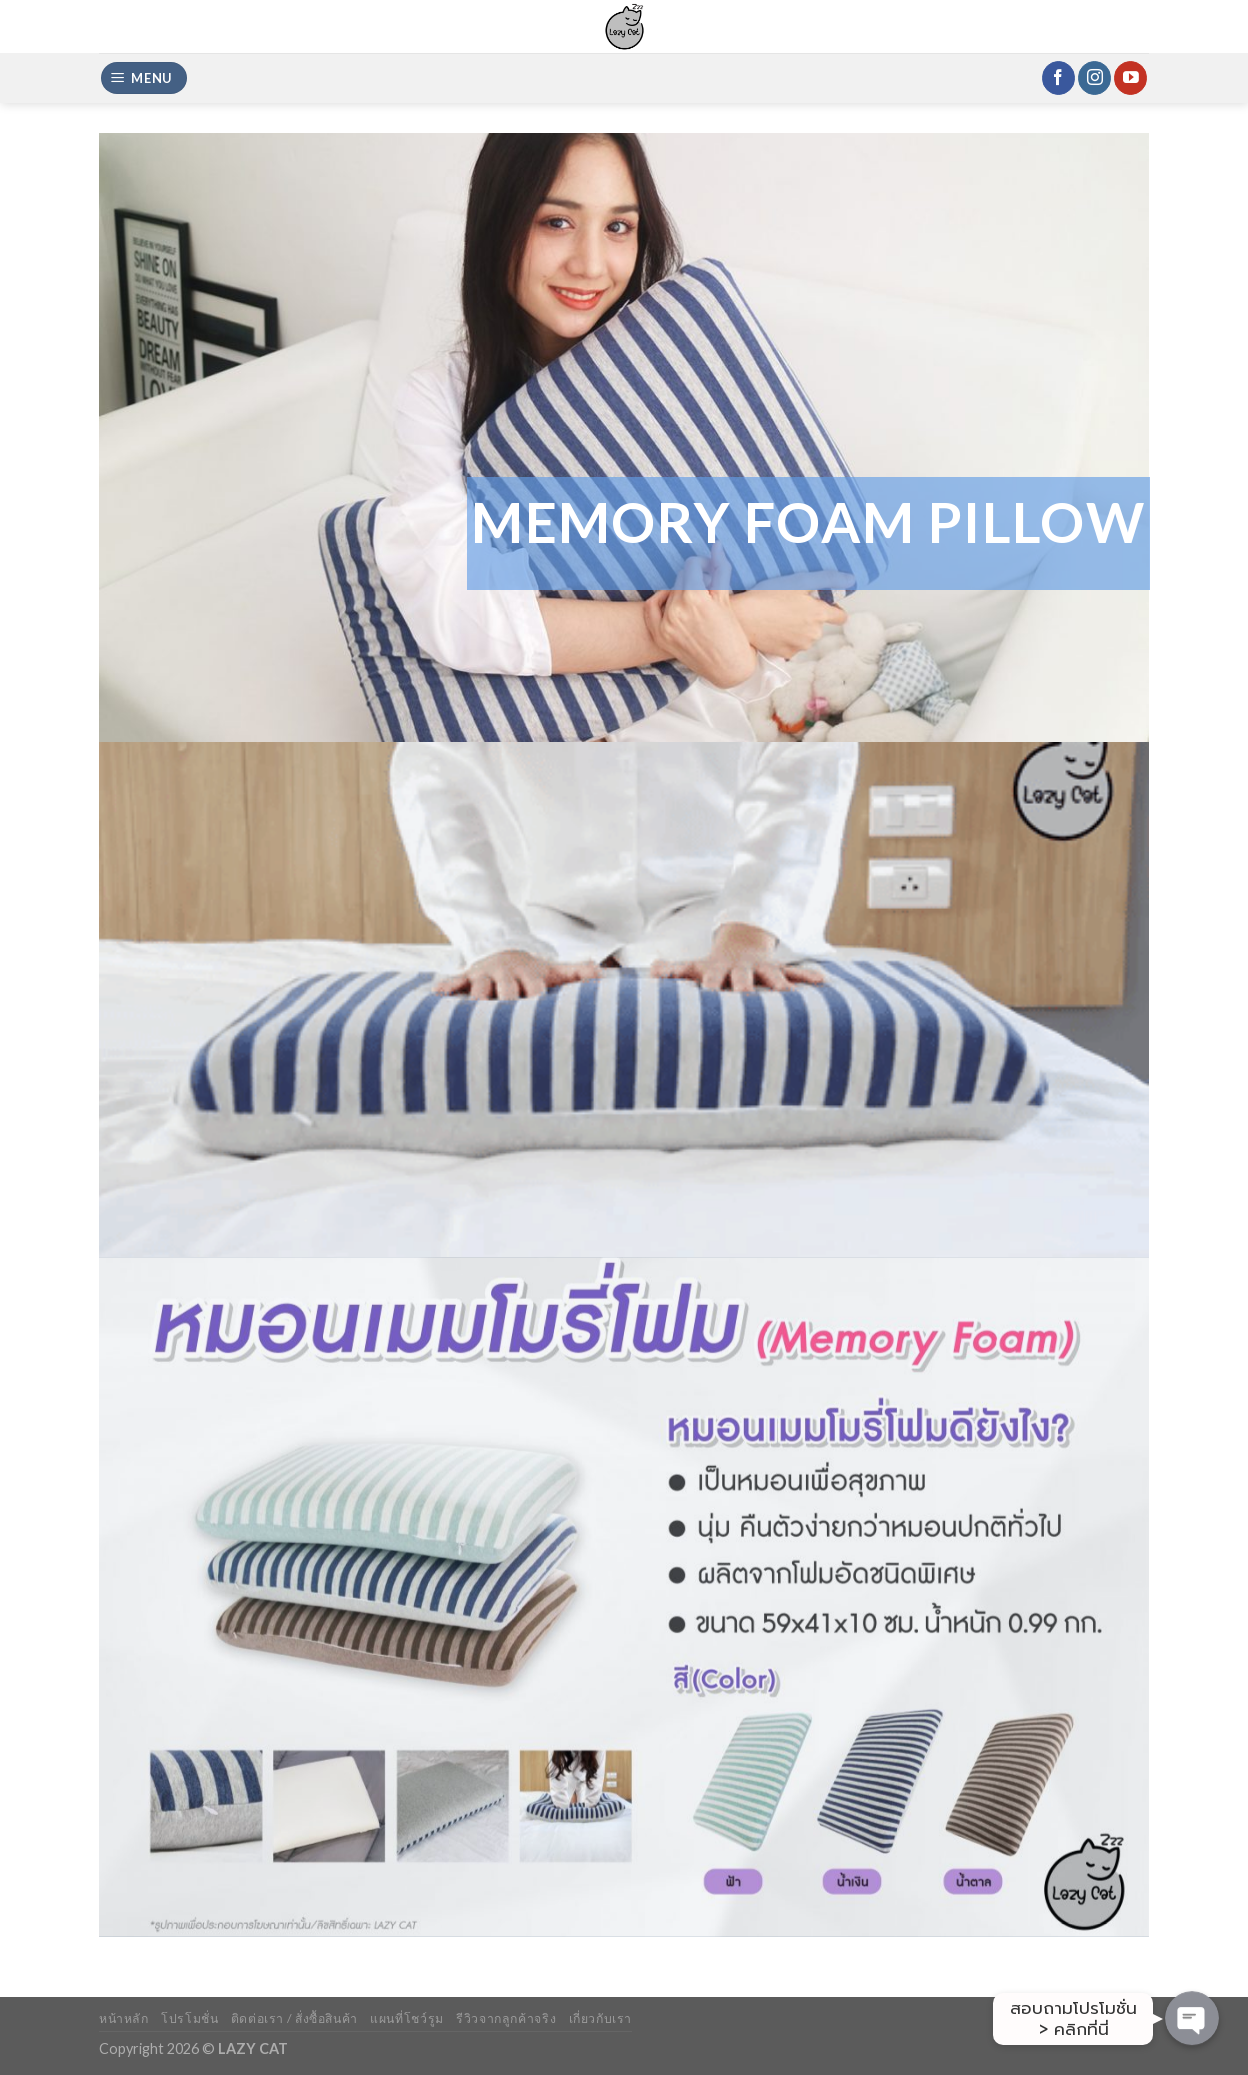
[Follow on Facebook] (1058, 78)
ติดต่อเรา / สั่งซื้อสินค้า (294, 2018)
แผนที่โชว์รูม (407, 2018)
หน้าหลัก (124, 2018)
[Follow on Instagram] (1094, 78)
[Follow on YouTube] (1130, 78)
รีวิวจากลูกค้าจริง (506, 2018)
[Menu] (144, 78)
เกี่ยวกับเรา (601, 2018)
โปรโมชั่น (189, 2018)
